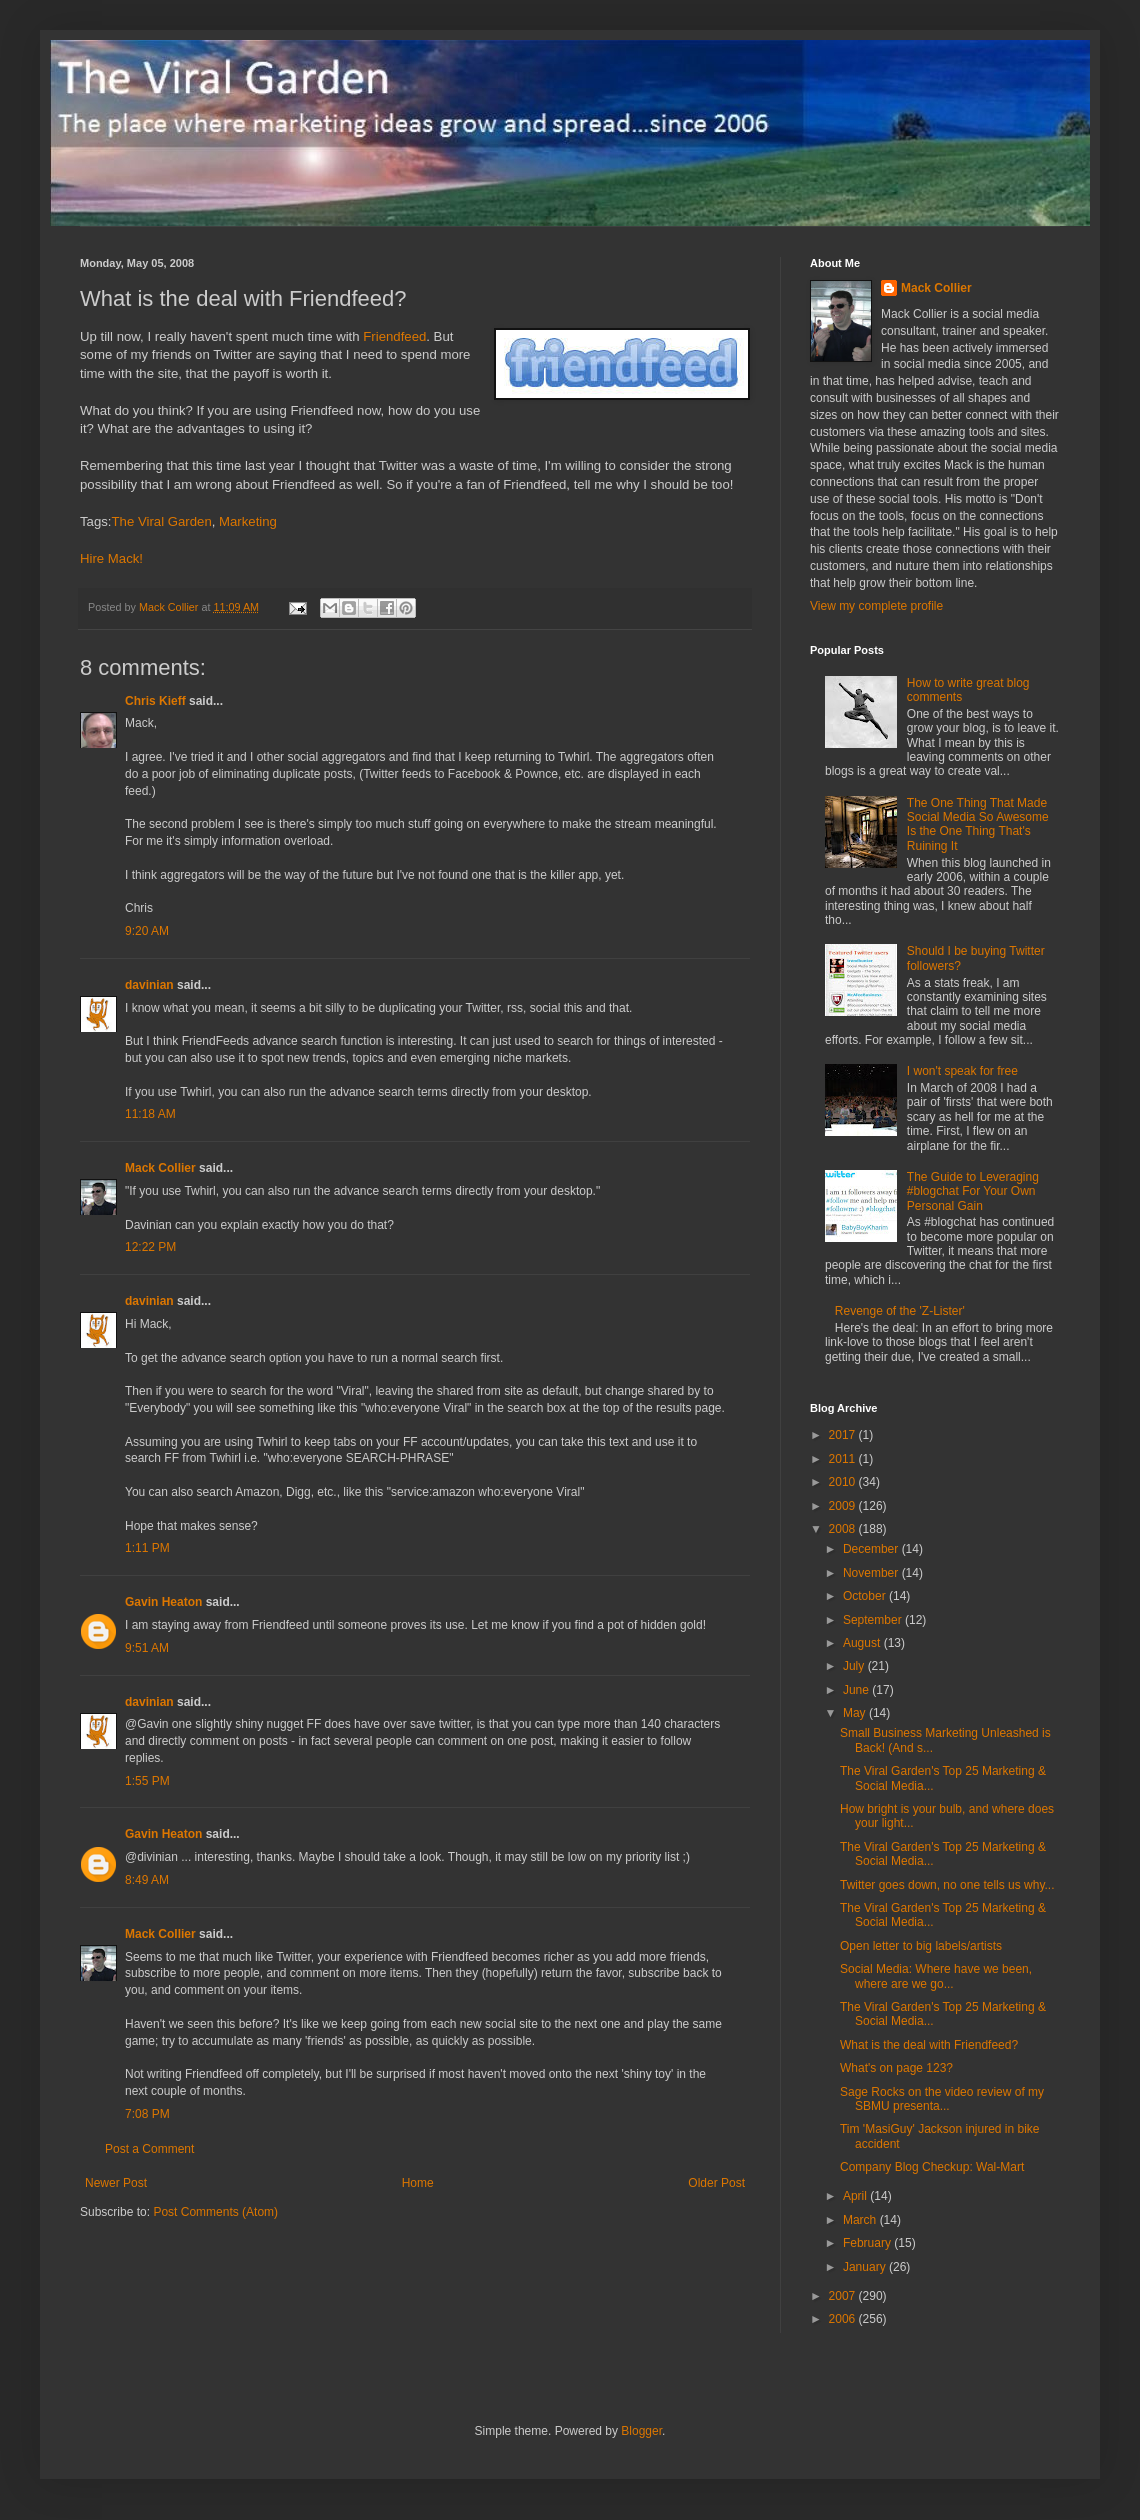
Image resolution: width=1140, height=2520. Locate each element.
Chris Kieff (155, 701)
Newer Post (116, 2183)
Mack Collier (160, 1168)
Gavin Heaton (163, 1602)
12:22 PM (150, 1247)
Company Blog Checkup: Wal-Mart (932, 2167)
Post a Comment (149, 2149)
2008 (844, 1529)
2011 (844, 1459)
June (857, 1690)
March (861, 2220)
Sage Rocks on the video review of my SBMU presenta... (942, 2099)
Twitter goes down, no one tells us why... (947, 1885)
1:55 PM (147, 1781)
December (872, 1549)
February (868, 2243)
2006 (844, 2319)
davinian (149, 985)
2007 (844, 2296)
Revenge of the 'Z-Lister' (900, 1311)
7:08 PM (147, 2114)
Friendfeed (394, 336)
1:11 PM (147, 1548)
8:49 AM (147, 1880)
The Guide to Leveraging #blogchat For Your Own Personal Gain (973, 1191)
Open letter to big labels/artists (921, 1946)
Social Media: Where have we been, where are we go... (936, 1976)
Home (418, 2183)
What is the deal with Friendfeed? (929, 2045)
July (855, 1666)
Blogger (641, 2431)
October (866, 1596)
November (872, 1573)
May (856, 1713)
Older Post (716, 2183)
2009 (844, 1506)
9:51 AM (147, 1648)
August (863, 1643)
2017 (844, 1435)
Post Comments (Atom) (215, 2212)
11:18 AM (150, 1114)
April (856, 2196)
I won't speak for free (962, 1071)
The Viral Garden (162, 521)
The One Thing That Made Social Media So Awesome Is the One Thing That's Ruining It (978, 824)
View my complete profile (876, 606)
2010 (844, 1482)
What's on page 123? (896, 2068)
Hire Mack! (111, 558)
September (874, 1620)
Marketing (248, 521)
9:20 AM (147, 931)
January (866, 2267)
